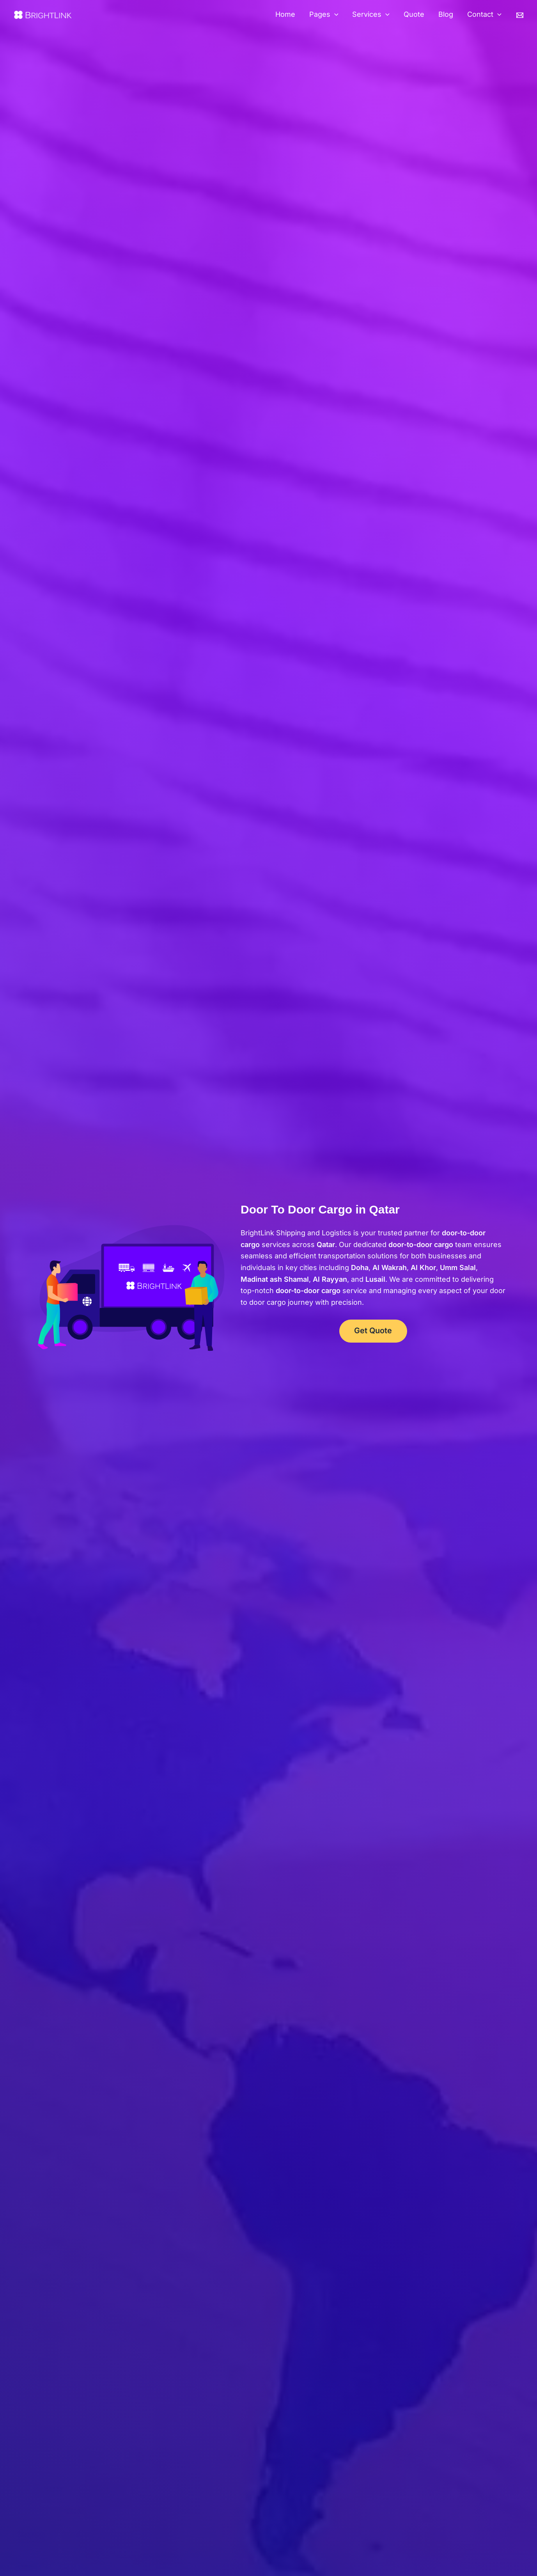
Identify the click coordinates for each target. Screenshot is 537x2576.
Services (371, 14)
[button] (334, 14)
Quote (414, 14)
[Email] (519, 15)
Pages (324, 14)
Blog (445, 14)
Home (285, 14)
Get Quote (373, 1331)
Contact (484, 14)
